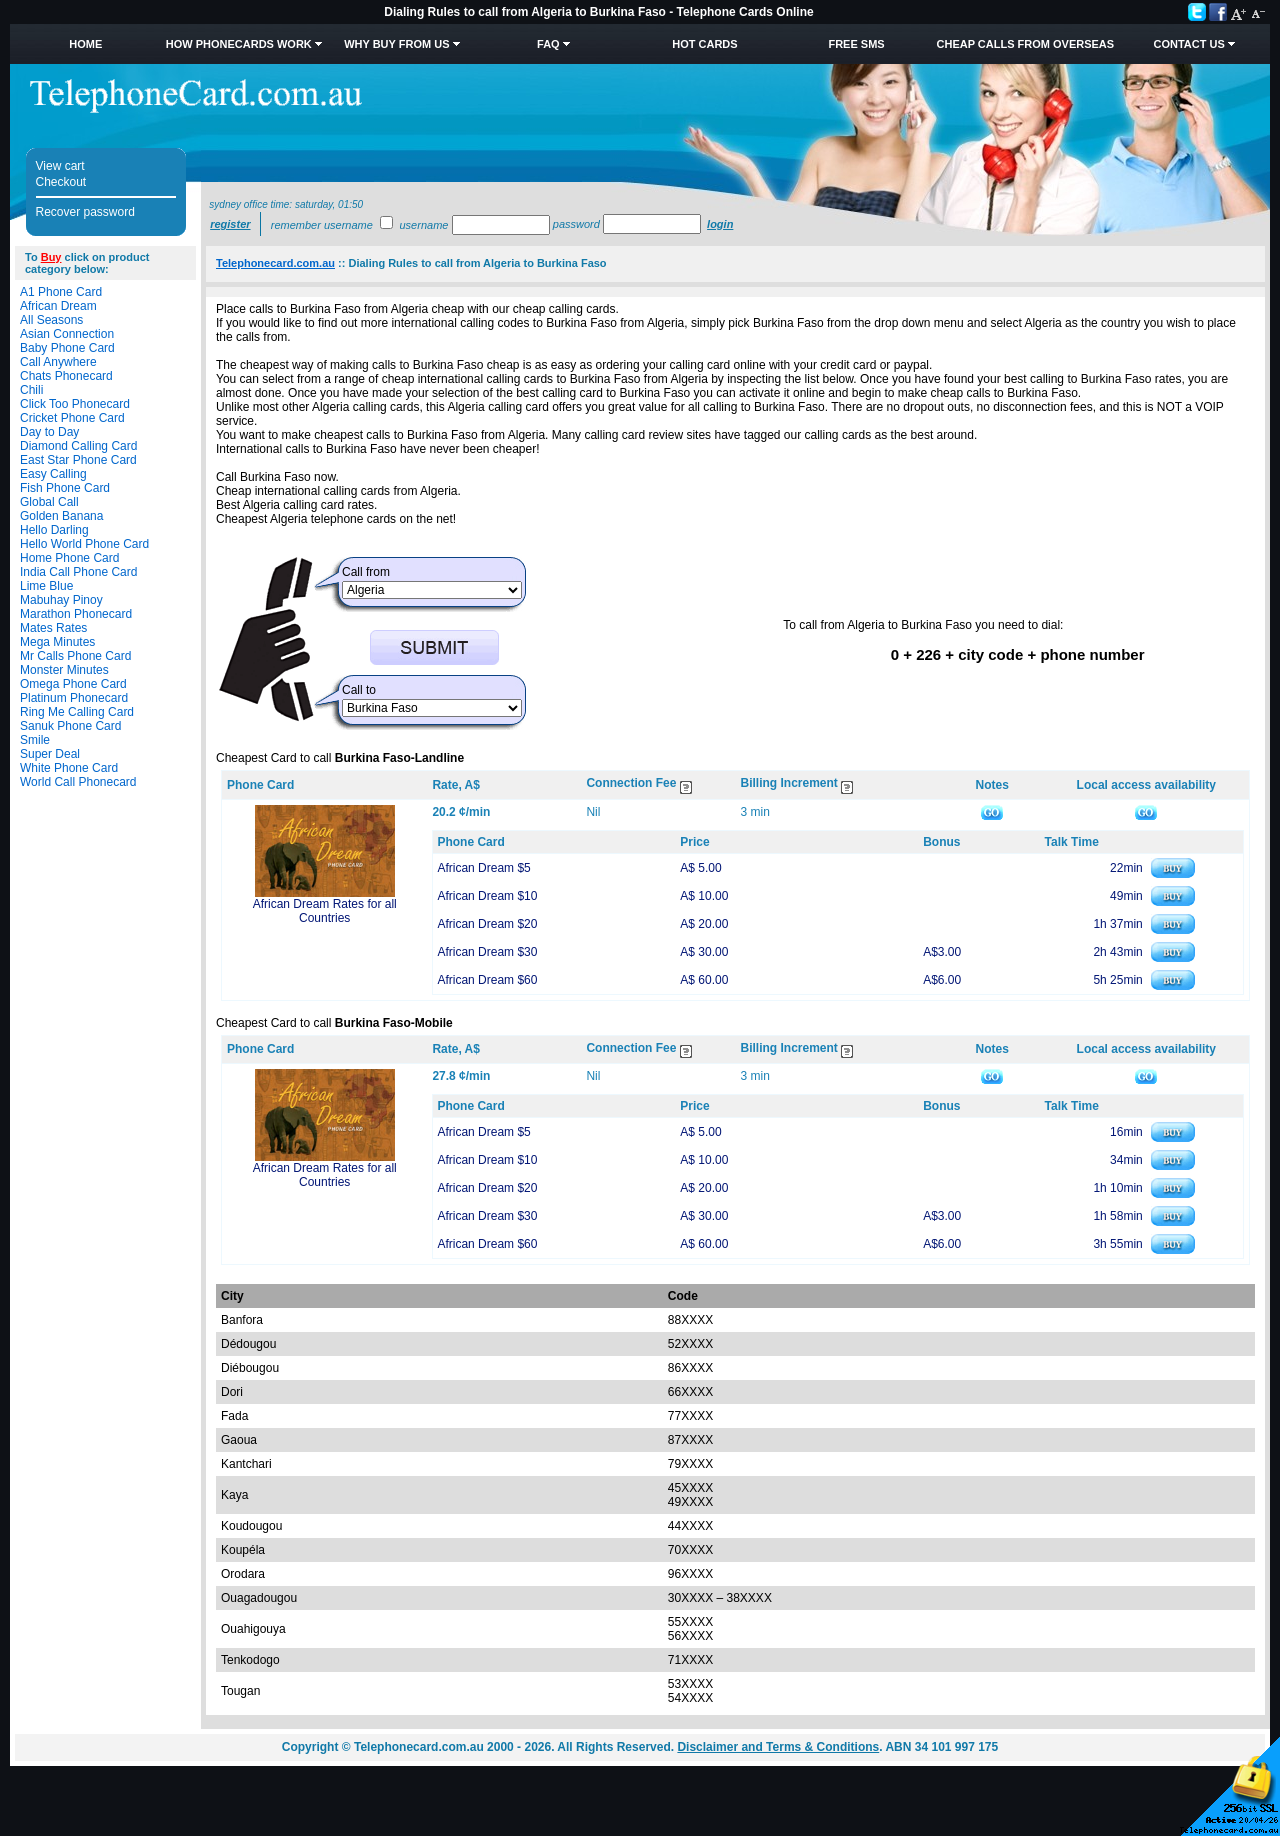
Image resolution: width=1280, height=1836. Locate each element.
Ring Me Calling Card (77, 712)
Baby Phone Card (67, 348)
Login (720, 224)
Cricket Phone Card (72, 418)
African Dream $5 (483, 868)
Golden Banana (61, 516)
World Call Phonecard (78, 782)
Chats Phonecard (66, 376)
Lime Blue (46, 586)
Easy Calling (53, 474)
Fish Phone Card (65, 488)
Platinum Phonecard (74, 698)
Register (230, 224)
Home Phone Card (69, 558)
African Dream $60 (487, 980)
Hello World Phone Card (84, 544)
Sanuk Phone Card (70, 726)
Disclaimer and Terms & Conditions (778, 1747)
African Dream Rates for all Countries (325, 911)
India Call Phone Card (78, 572)
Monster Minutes (64, 670)
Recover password (85, 212)
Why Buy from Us (396, 44)
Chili (31, 390)
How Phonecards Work (239, 44)
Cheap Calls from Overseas (1026, 44)
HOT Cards (704, 44)
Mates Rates (53, 628)
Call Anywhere (58, 362)
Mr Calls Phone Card (75, 656)
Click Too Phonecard (75, 404)
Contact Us (1188, 44)
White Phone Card (69, 768)
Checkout (61, 182)
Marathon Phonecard (76, 614)
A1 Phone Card (61, 292)
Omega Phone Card (73, 684)
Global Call (49, 502)
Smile (35, 740)
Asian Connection (67, 334)
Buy (51, 257)
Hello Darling (54, 530)
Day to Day (49, 432)
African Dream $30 (487, 952)
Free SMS (856, 44)
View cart (60, 166)
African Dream (58, 306)
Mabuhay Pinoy (61, 600)
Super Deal (50, 754)
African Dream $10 (487, 896)
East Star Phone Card (78, 460)
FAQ (548, 44)
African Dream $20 (487, 924)
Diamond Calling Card (78, 446)
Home (85, 44)
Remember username (322, 225)
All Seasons (51, 320)
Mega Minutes (57, 642)
